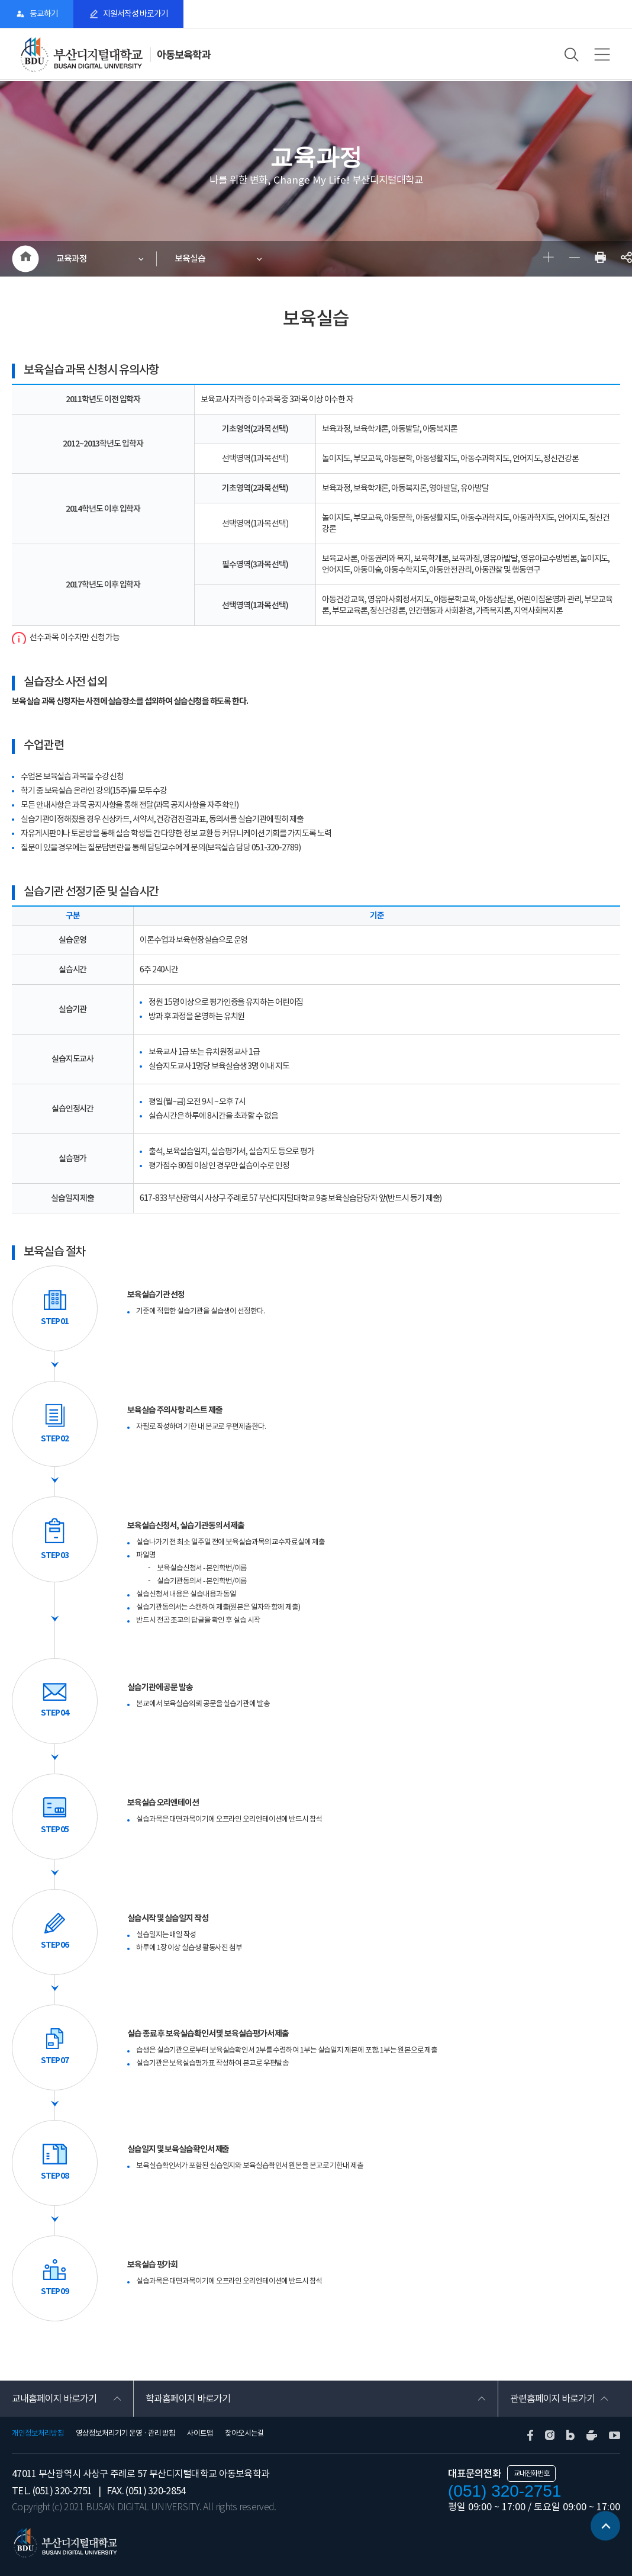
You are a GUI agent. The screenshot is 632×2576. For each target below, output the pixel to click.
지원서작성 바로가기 (135, 13)
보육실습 (190, 258)
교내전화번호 (531, 2473)
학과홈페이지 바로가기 (188, 2398)
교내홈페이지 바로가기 (54, 2398)
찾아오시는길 (244, 2433)
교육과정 (71, 258)
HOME (25, 259)
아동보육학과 (183, 55)
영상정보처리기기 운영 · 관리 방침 (125, 2433)
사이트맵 (200, 2433)
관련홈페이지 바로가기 (552, 2398)
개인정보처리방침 (38, 2433)
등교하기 (44, 13)
